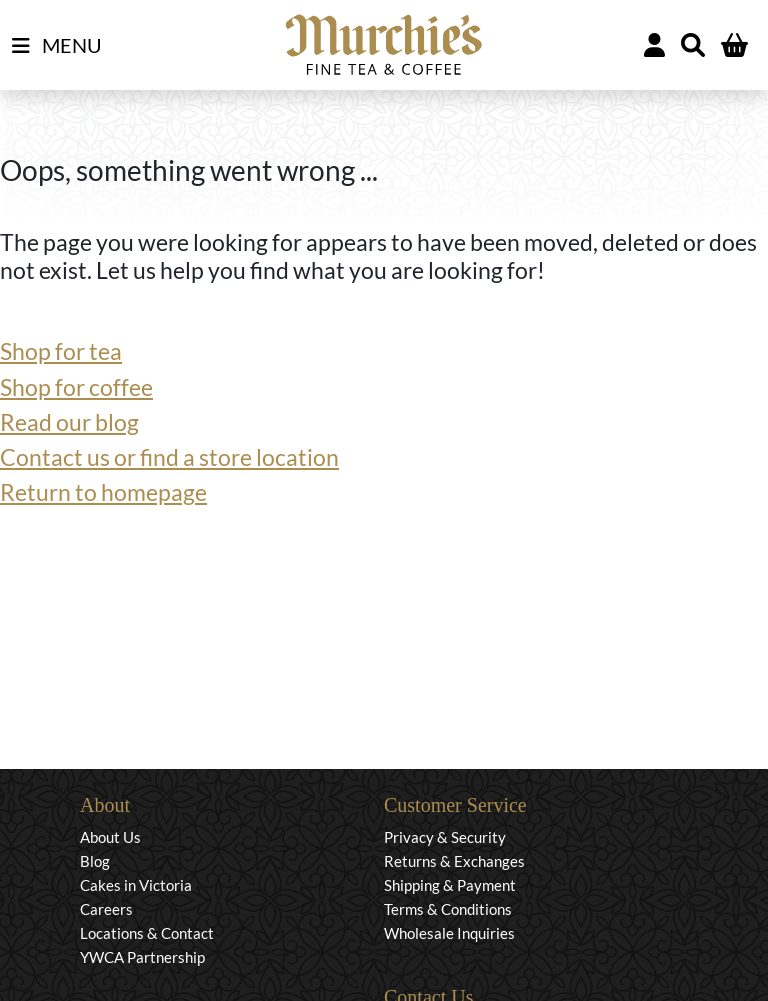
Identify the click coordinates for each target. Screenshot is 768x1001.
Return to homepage (103, 492)
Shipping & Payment (450, 885)
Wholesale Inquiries (449, 933)
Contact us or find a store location (169, 457)
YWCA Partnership (142, 957)
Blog (95, 861)
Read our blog (69, 422)
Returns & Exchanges (454, 861)
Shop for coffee (76, 387)
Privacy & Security (445, 837)
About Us (110, 837)
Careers (106, 909)
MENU (57, 46)
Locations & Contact (147, 933)
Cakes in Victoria (136, 885)
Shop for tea (61, 351)
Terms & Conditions (448, 909)
